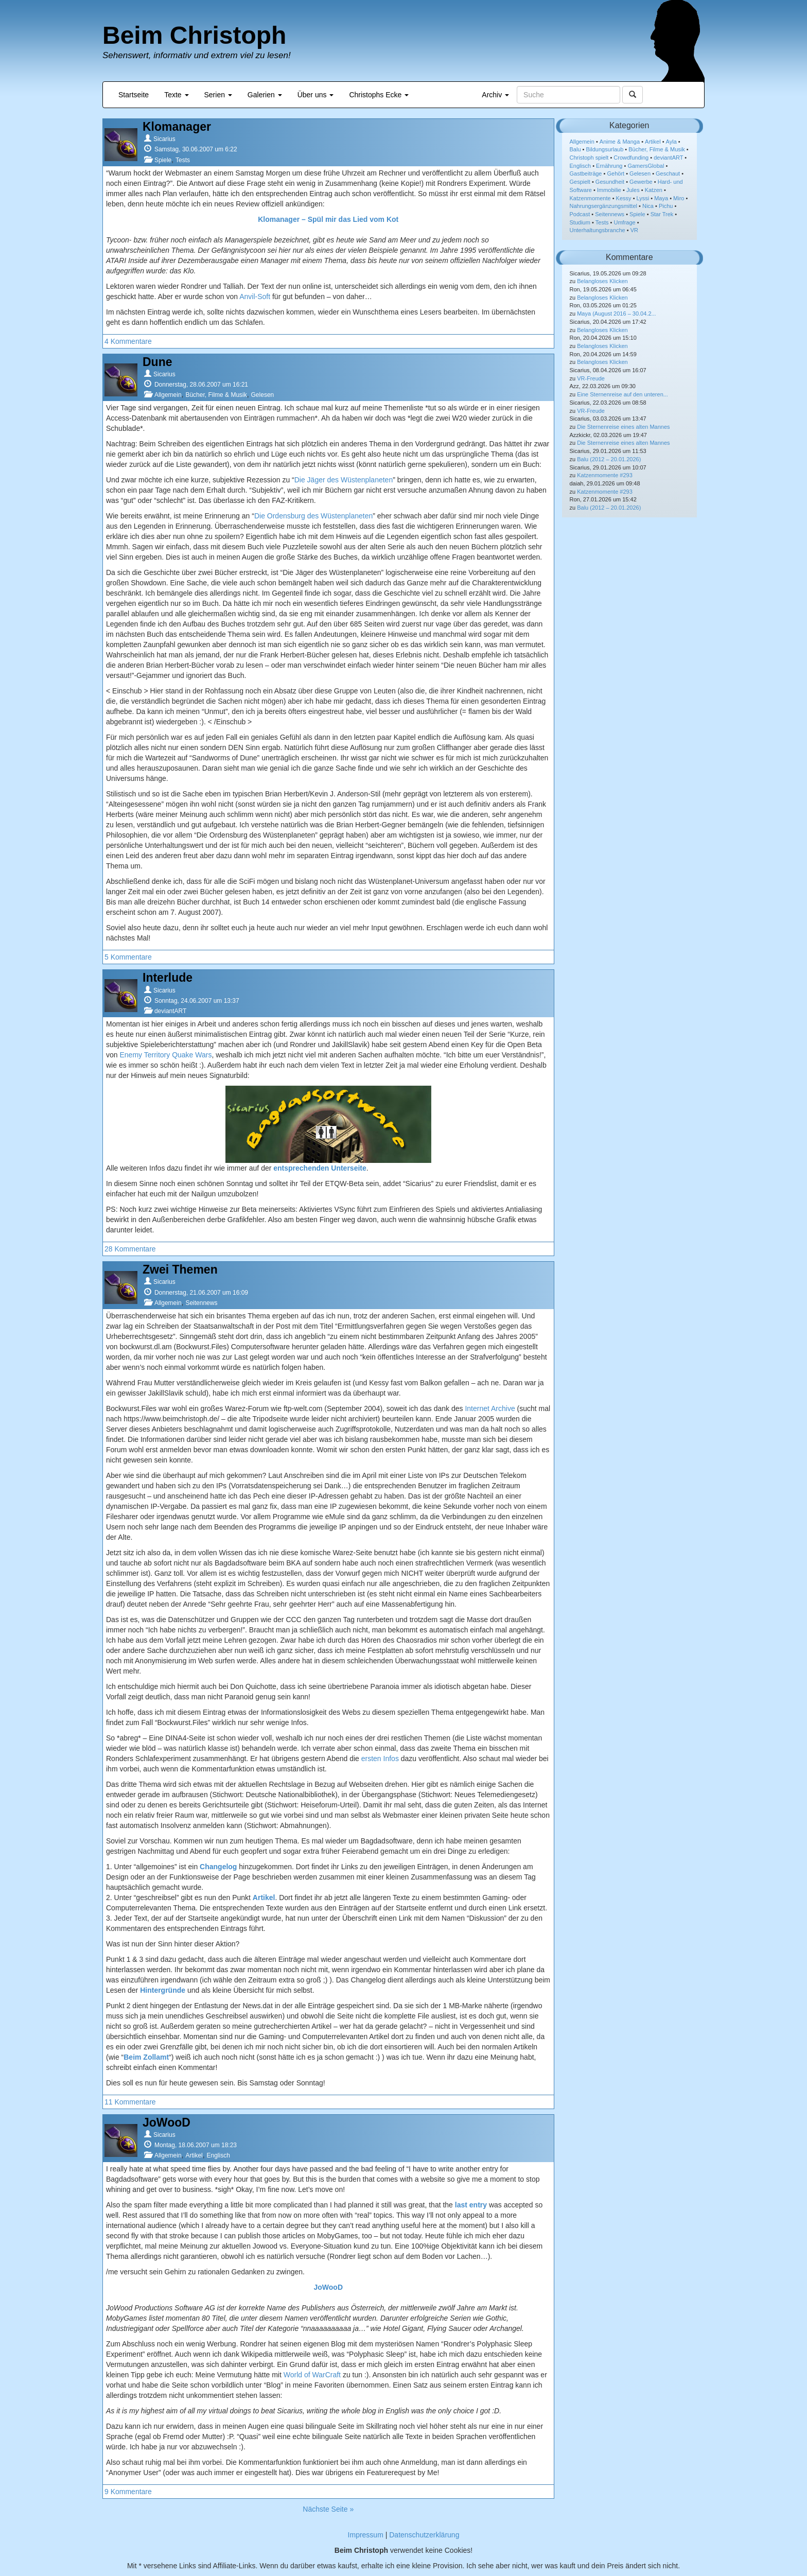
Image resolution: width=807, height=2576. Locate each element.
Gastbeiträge (586, 173)
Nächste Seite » (328, 2509)
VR (634, 230)
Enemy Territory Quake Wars (165, 1055)
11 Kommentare (130, 2102)
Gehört (615, 173)
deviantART (170, 1011)
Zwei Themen (180, 1269)
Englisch (218, 2155)
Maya (661, 198)
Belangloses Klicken (602, 281)
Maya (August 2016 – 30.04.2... (616, 313)
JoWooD (166, 2122)
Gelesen (262, 394)
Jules (633, 190)
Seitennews (201, 1303)
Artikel (193, 2155)
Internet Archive (490, 1408)
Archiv (495, 95)
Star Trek (662, 214)
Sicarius (164, 139)
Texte (176, 95)
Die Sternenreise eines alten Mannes (623, 427)
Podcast (580, 214)
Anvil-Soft (254, 296)
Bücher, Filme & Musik (216, 394)
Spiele (162, 160)
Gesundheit (609, 182)
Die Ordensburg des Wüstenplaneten (313, 516)
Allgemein (168, 394)
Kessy (623, 198)
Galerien (265, 95)
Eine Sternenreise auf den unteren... (622, 394)
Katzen (653, 190)
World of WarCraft (312, 2375)
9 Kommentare (128, 2491)
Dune (157, 362)
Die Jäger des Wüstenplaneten (343, 480)
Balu (575, 149)
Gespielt (580, 182)
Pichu (666, 206)
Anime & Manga (620, 141)
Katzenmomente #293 (605, 475)
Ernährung (609, 166)
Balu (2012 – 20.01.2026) (609, 459)
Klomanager (177, 126)
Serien (218, 95)
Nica (648, 206)
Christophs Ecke (379, 95)
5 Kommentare (128, 957)
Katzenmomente (590, 198)
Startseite (133, 95)
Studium (580, 222)
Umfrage (625, 222)
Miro (678, 198)
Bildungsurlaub (605, 149)
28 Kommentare (130, 1249)
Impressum (365, 2535)
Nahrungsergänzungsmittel (603, 206)
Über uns (315, 95)
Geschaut (668, 173)
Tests (183, 160)
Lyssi (643, 198)
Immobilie (609, 190)
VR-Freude (591, 378)
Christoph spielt (589, 157)
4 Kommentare (128, 341)
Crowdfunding (630, 157)
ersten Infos (380, 1758)
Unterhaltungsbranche (597, 230)
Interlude (167, 977)
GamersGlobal (645, 166)
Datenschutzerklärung (424, 2535)
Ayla (671, 141)
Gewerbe (641, 182)
